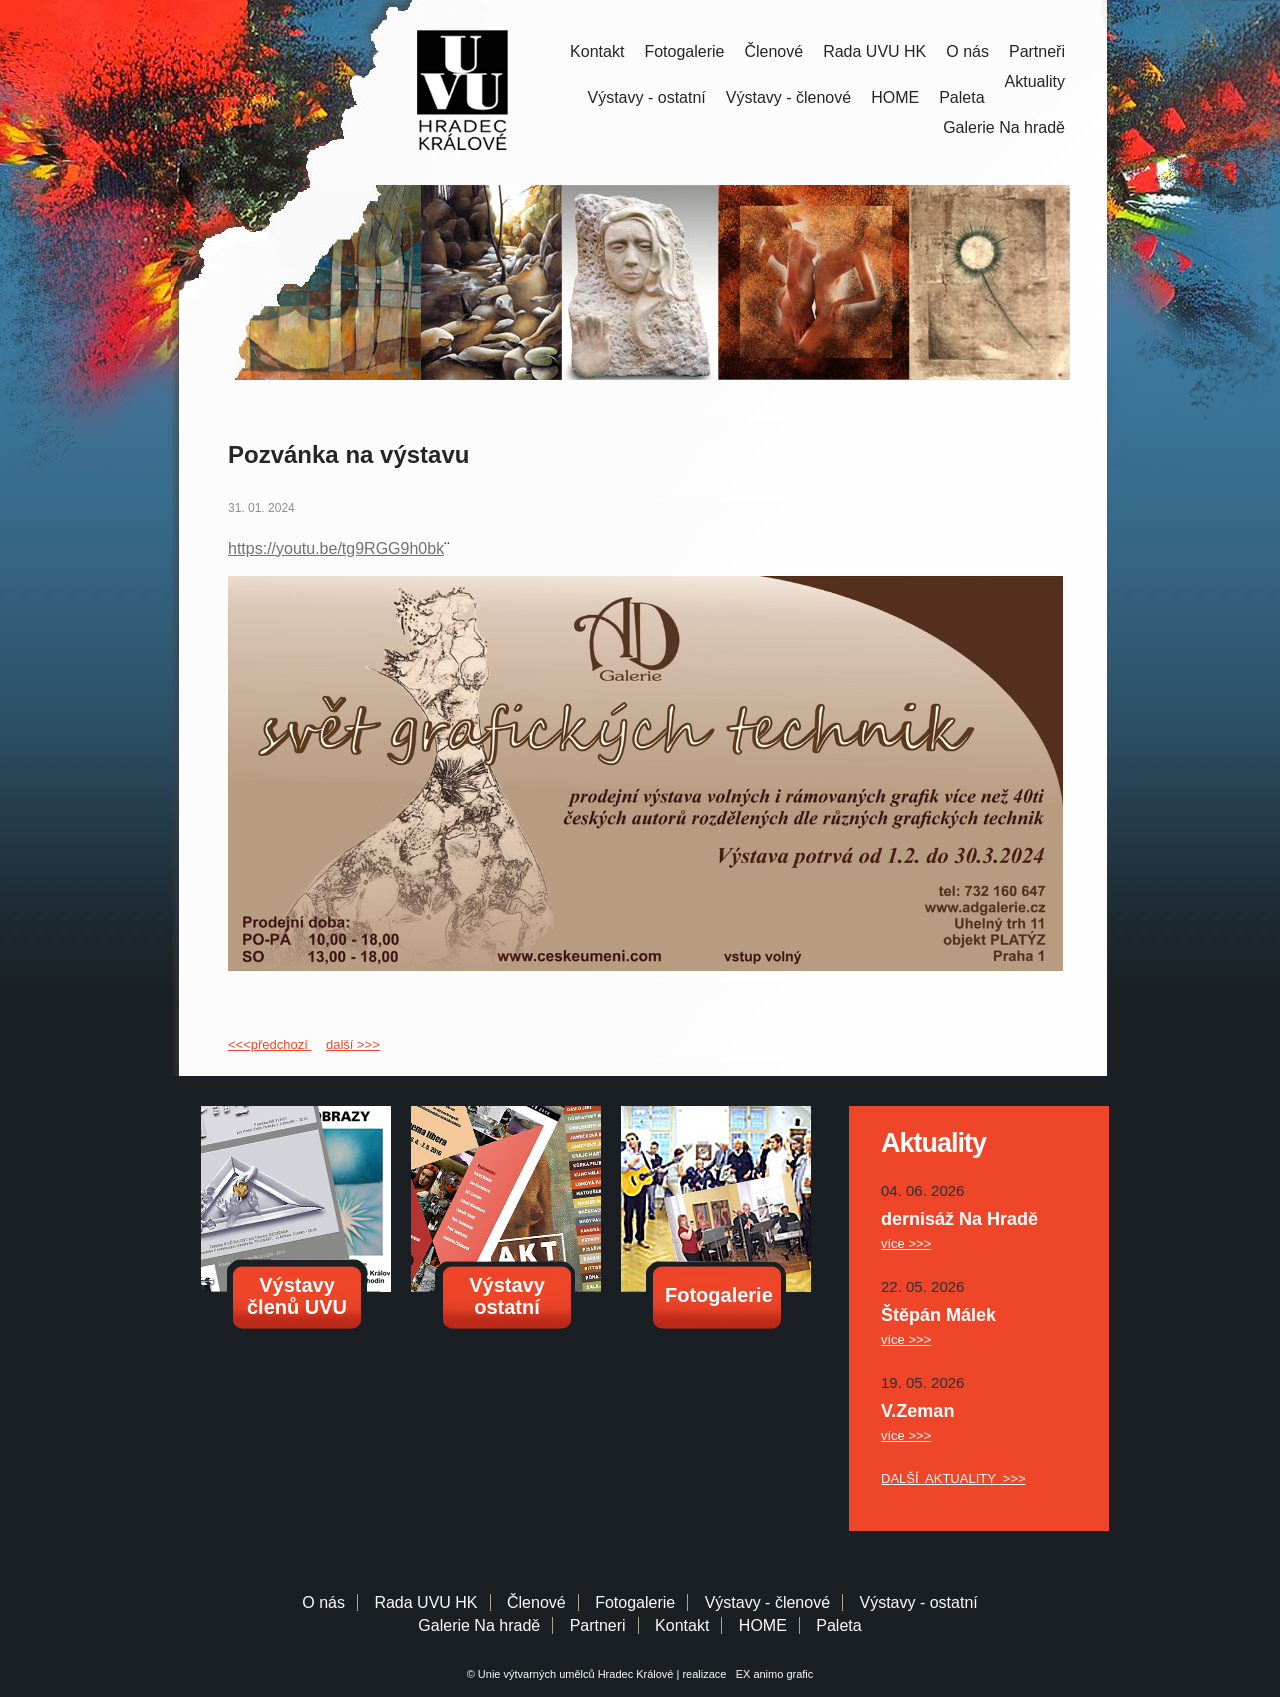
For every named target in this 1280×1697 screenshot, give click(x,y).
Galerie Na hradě (479, 1625)
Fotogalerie (684, 51)
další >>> (353, 1044)
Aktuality (1035, 81)
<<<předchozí (269, 1044)
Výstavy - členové (788, 97)
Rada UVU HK (874, 51)
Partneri (598, 1625)
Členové (773, 51)
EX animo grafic (772, 1674)
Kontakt (597, 51)
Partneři (1037, 51)
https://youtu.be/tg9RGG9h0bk (336, 548)
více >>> (906, 1243)
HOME (895, 97)
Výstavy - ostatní (647, 97)
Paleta (961, 97)
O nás (967, 51)
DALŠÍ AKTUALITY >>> (953, 1478)
